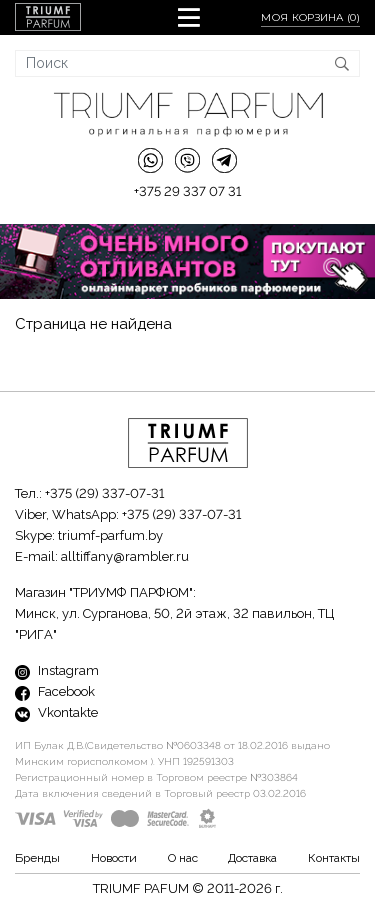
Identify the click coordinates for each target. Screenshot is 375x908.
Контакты (334, 858)
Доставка (252, 858)
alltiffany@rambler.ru (125, 556)
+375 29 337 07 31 (187, 191)
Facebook (55, 691)
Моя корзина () (310, 17)
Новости (114, 858)
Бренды (37, 858)
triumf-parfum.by (110, 535)
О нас (183, 858)
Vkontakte (56, 712)
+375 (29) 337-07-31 (104, 493)
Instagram (57, 670)
